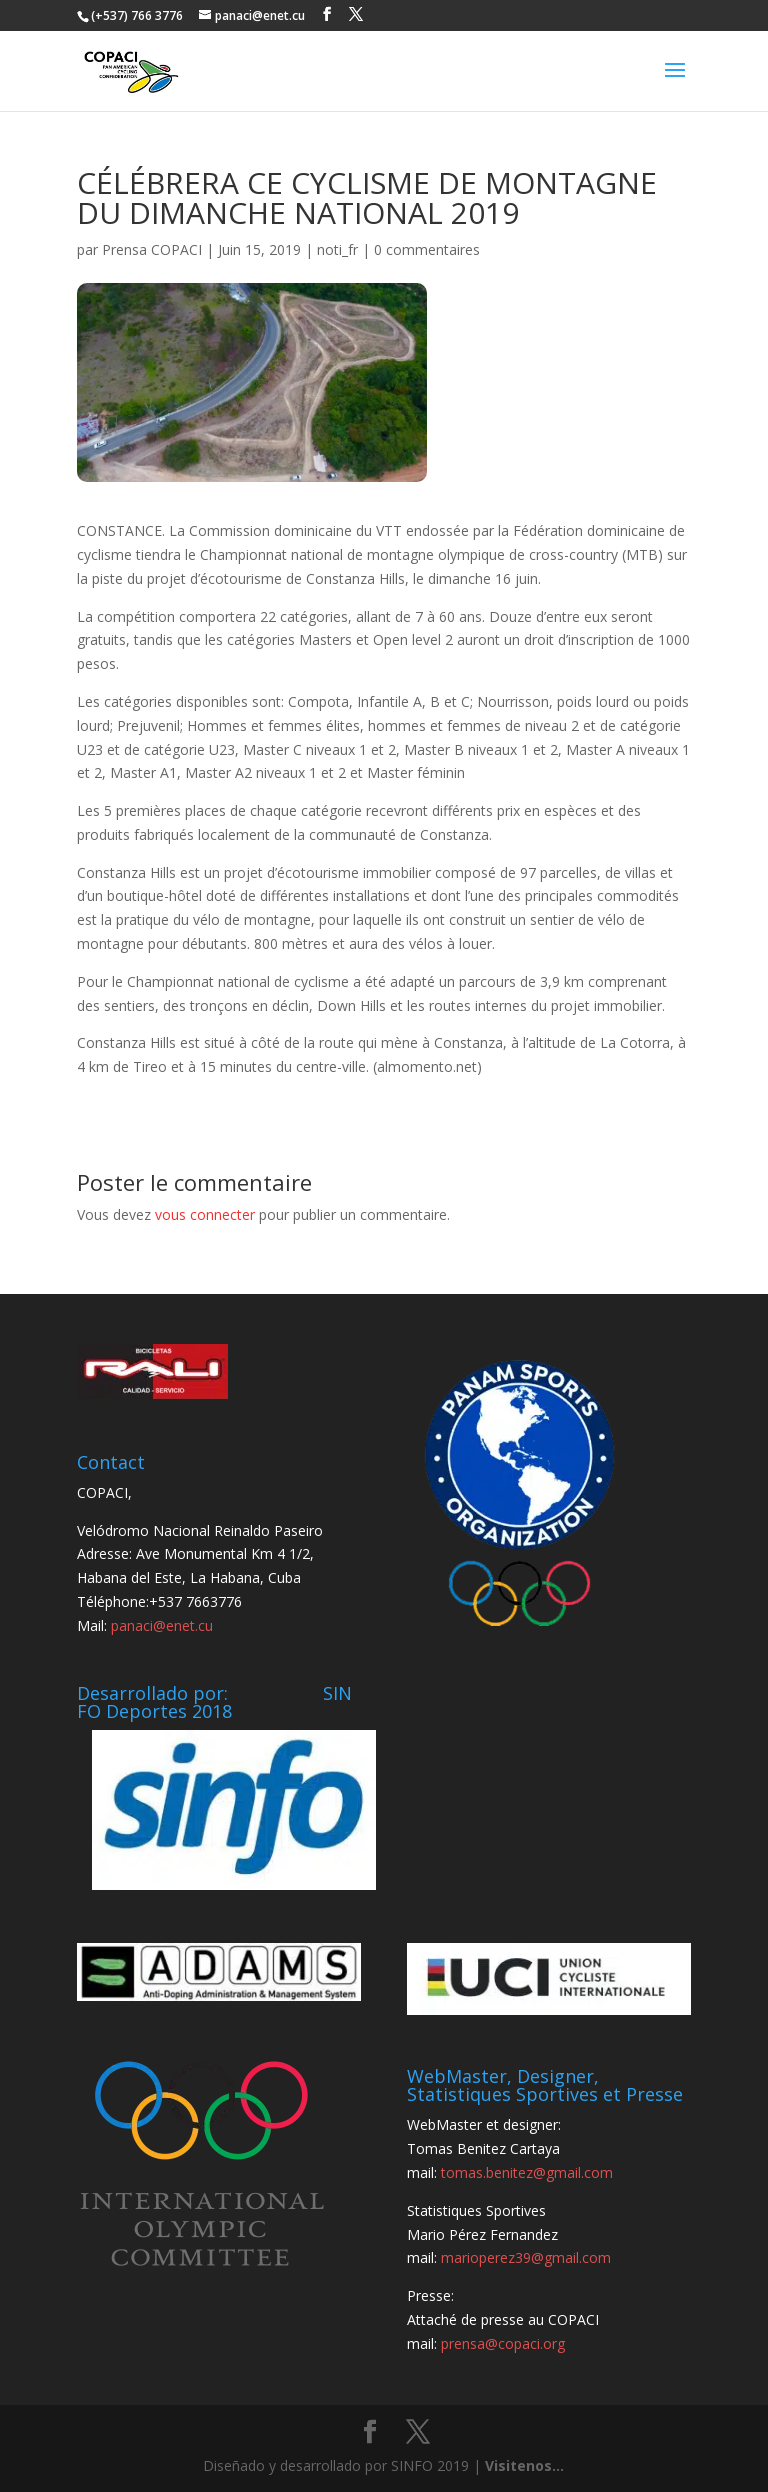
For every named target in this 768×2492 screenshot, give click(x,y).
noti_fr (337, 249)
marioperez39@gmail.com (526, 2257)
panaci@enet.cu (162, 1625)
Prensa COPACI (152, 249)
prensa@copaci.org (503, 2343)
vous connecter (205, 1214)
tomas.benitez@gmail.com (527, 2172)
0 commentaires (427, 249)
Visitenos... (524, 2465)
